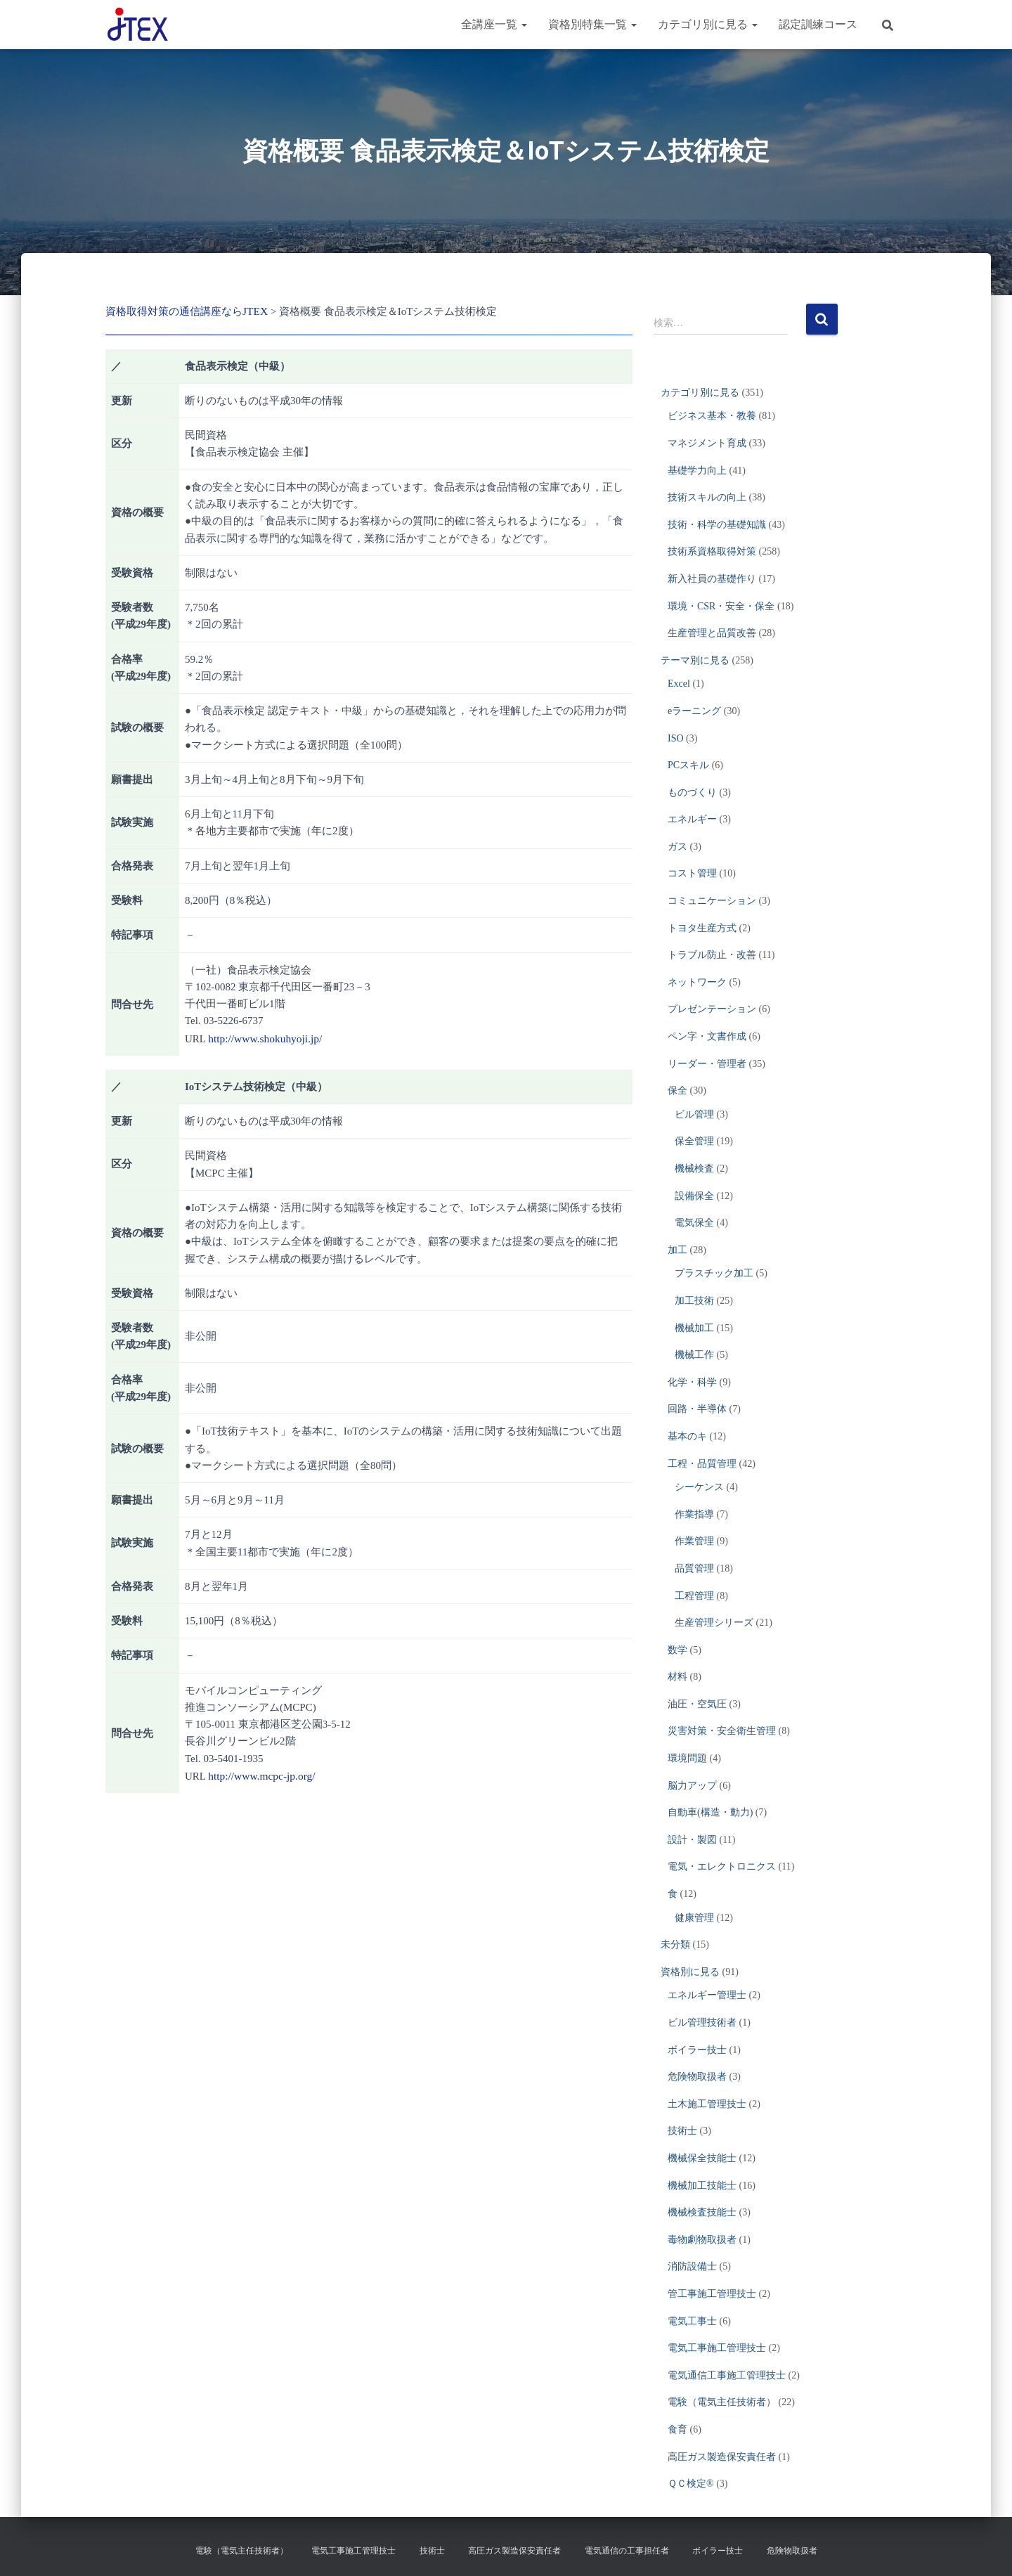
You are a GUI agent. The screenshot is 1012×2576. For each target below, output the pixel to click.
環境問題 (687, 1758)
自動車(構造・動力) (710, 1812)
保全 (677, 1090)
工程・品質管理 (702, 1463)
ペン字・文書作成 (707, 1036)
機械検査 (694, 1168)
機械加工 (694, 1328)
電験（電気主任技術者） (722, 2402)
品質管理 (694, 1568)
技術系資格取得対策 (712, 551)
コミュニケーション (712, 900)
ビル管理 (694, 1114)
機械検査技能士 (702, 2212)
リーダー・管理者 (707, 1064)
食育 (677, 2429)
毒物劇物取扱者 (702, 2239)
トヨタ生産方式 (702, 928)
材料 (677, 1676)
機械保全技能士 (702, 2158)
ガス (677, 846)
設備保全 (694, 1196)
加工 (677, 1250)
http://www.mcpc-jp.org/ (260, 1774)
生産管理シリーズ (714, 1622)
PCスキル (688, 765)
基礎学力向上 (697, 470)
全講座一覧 (494, 24)
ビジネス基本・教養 (712, 415)
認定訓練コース (818, 24)
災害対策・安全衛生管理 (722, 1731)
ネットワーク (697, 982)
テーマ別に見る (695, 660)
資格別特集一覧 (592, 24)
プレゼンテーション (712, 1009)
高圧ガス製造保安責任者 (722, 2457)
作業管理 (694, 1541)
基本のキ (687, 1436)
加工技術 (694, 1300)
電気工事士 (692, 2321)
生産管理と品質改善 (712, 633)
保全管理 (694, 1141)
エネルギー (692, 819)
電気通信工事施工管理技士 (727, 2375)
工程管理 (694, 1596)
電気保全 (694, 1222)
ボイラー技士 (697, 2050)
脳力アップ (692, 1785)
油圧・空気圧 (697, 1704)
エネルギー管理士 (707, 1995)
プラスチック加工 (714, 1273)
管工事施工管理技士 (712, 2294)
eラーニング (694, 711)
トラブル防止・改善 (712, 955)
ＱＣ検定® (691, 2483)
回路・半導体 (697, 1409)
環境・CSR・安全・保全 (721, 606)
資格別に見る (690, 1972)
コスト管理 (692, 873)
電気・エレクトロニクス (722, 1866)
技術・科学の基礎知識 (717, 524)
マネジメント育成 (707, 443)
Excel (679, 683)
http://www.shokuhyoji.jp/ (263, 1037)
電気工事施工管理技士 (717, 2348)
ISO (676, 738)
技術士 (682, 2130)
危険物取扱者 (697, 2076)
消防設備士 (692, 2266)
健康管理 (694, 1917)
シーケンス (699, 1487)
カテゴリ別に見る (708, 24)
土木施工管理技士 (707, 2104)
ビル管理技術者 (702, 2022)
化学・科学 (692, 1382)
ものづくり (692, 792)
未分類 (675, 1944)
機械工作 (694, 1355)
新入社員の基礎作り (712, 579)
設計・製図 (692, 1839)
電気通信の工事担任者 (627, 2551)
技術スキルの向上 (707, 497)
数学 (677, 1650)
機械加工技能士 (702, 2185)
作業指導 (694, 1514)
